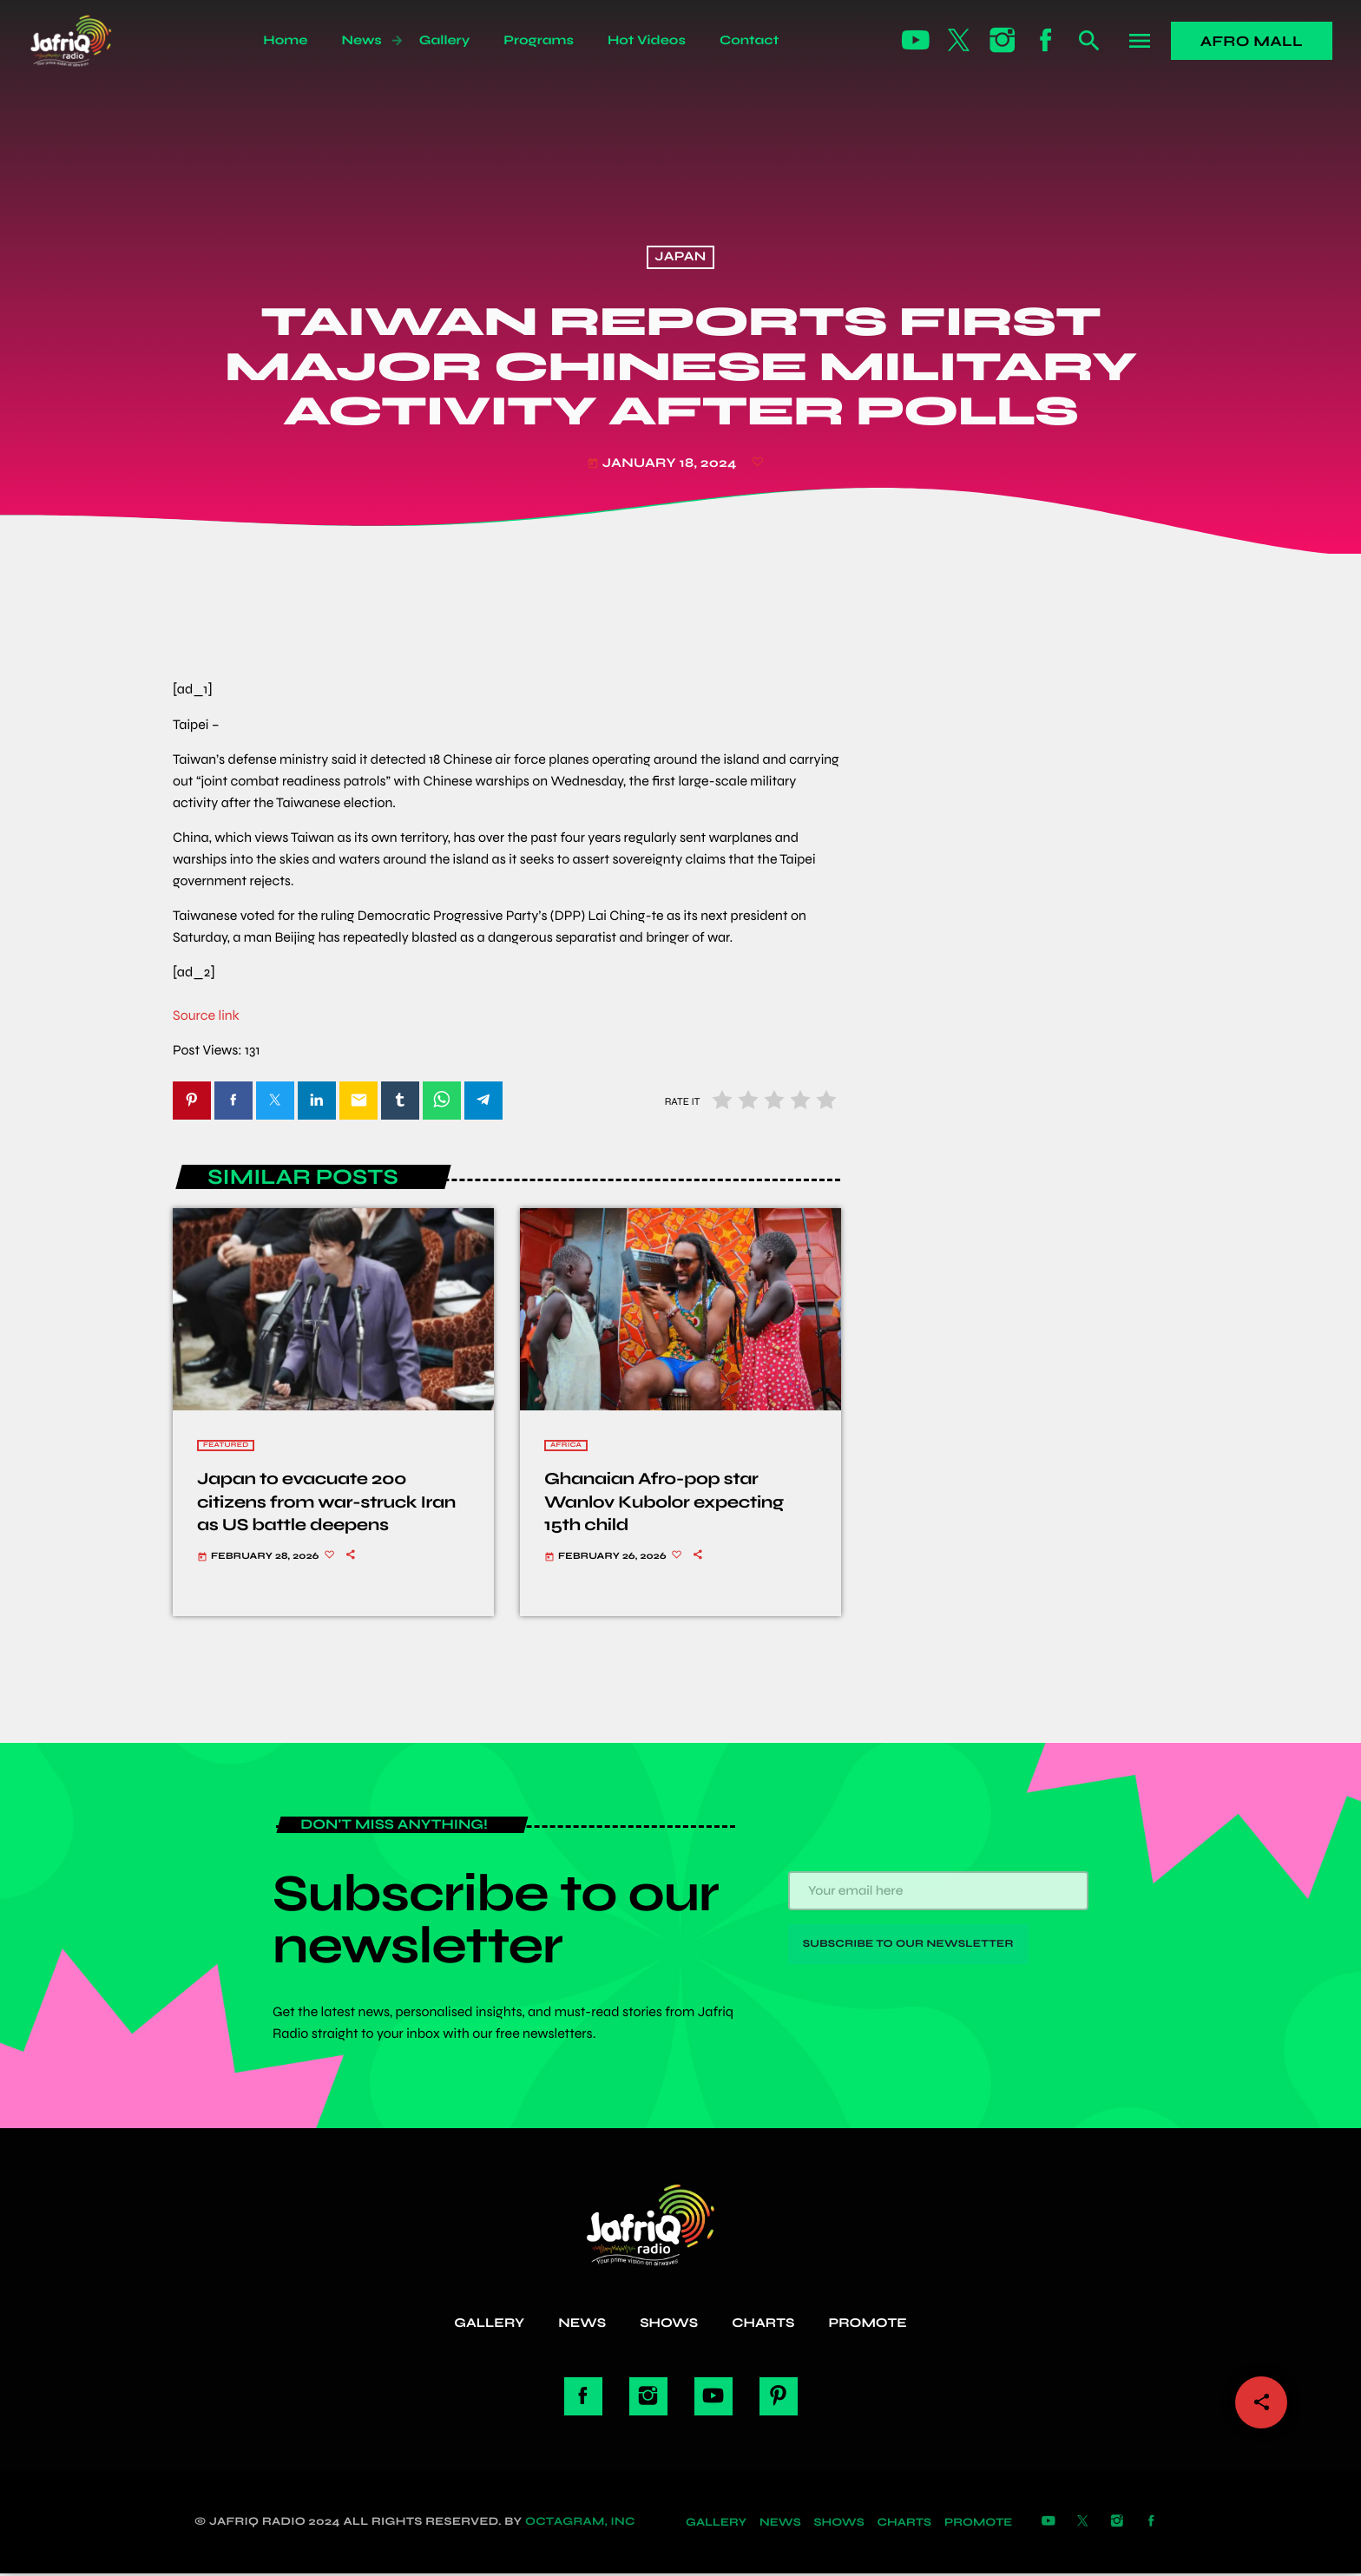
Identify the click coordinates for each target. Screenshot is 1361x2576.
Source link (206, 1016)
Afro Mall (1251, 41)
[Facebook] (1046, 41)
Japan (680, 258)
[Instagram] (1002, 41)
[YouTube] (916, 41)
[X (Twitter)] (959, 41)
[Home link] (90, 40)
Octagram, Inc (580, 2524)
